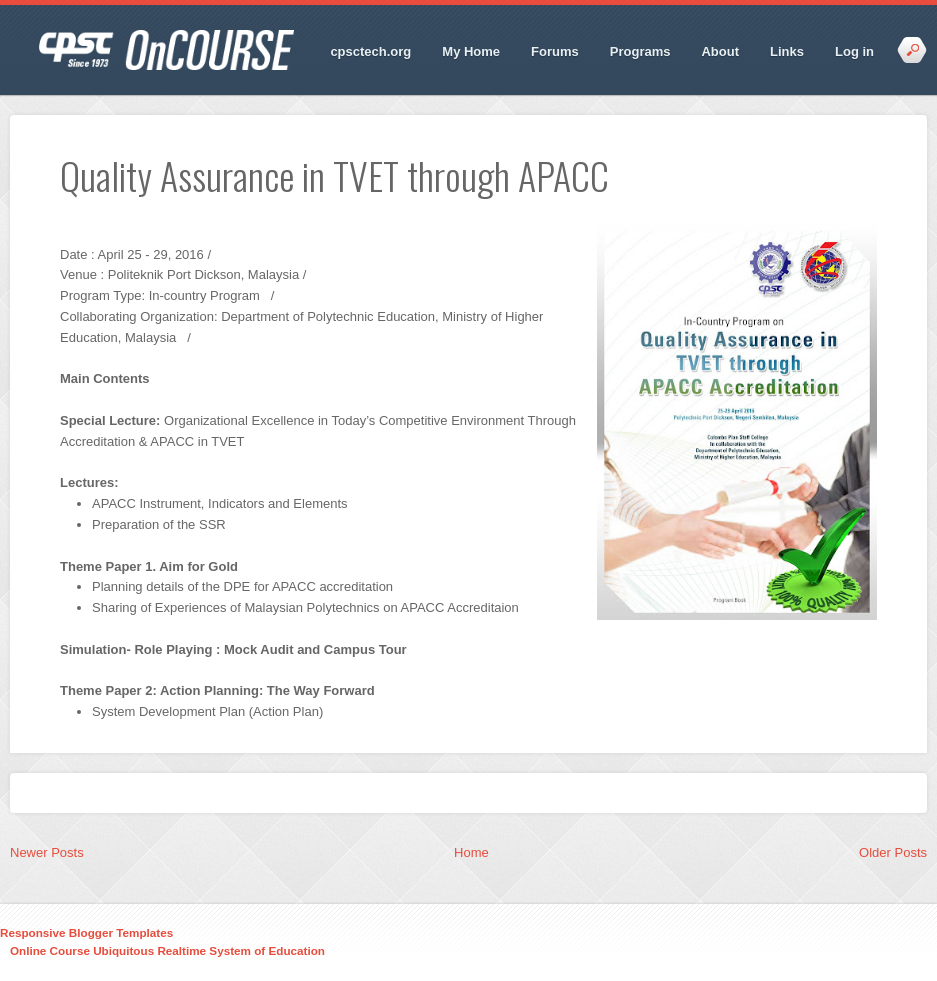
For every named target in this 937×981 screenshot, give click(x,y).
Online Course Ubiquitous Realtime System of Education (167, 950)
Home (471, 852)
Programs (640, 51)
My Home (471, 51)
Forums (555, 51)
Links (787, 51)
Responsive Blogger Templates (86, 932)
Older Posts (893, 852)
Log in (854, 51)
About (720, 51)
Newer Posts (47, 852)
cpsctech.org (370, 51)
